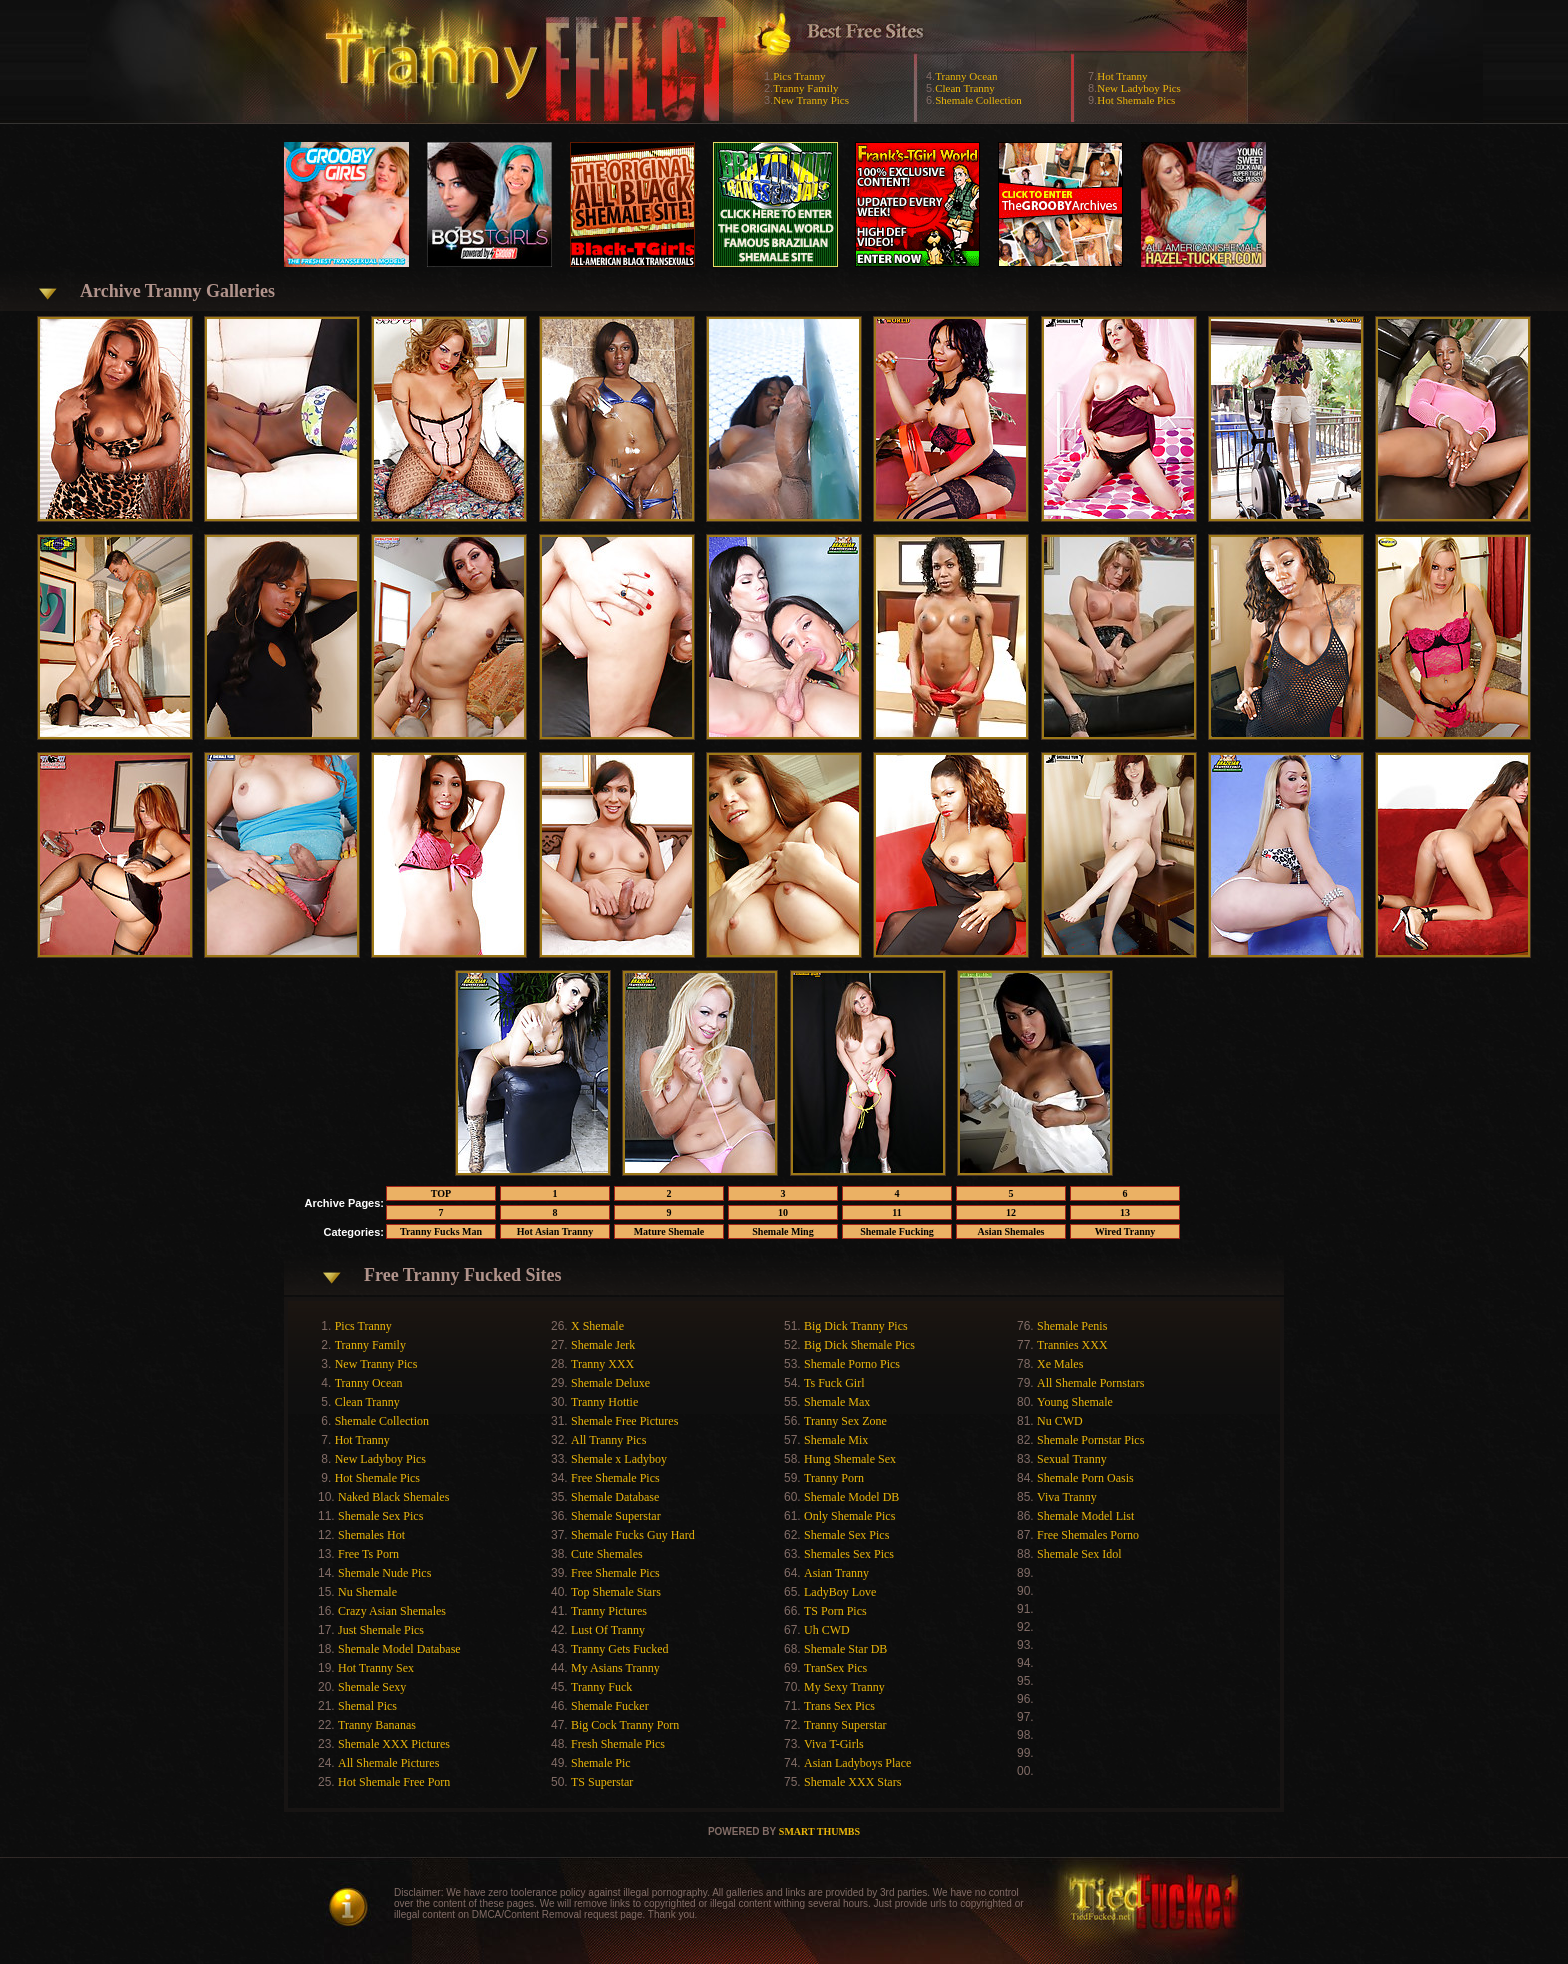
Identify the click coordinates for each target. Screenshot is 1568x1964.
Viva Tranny (1067, 1497)
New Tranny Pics (811, 100)
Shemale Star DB (845, 1649)
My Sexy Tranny (844, 1687)
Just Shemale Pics (381, 1630)
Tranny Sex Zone (845, 1421)
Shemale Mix (836, 1440)
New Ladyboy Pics (1139, 88)
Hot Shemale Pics (1136, 100)
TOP (441, 1193)
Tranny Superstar (845, 1725)
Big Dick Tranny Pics (856, 1326)
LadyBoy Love (840, 1592)
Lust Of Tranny (608, 1630)
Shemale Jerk (603, 1345)
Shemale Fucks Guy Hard (633, 1535)
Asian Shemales (1011, 1231)
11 (896, 1212)
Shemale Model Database (399, 1649)
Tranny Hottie (604, 1402)
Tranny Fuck (601, 1687)
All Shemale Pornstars (1090, 1383)
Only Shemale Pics (849, 1516)
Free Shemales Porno (1088, 1535)
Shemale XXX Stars (852, 1782)
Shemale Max (837, 1402)
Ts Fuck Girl (834, 1383)
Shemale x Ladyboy (619, 1459)
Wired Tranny (1125, 1231)
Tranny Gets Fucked (620, 1649)
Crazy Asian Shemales (392, 1611)
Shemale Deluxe (610, 1383)
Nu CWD (1060, 1421)
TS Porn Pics (835, 1611)
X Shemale (597, 1326)
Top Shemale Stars (616, 1592)
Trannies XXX (1072, 1345)
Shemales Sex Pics (849, 1554)
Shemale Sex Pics (380, 1516)
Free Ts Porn (368, 1554)
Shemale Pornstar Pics (1090, 1440)
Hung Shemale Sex (850, 1459)
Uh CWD (827, 1630)
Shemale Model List (1085, 1516)
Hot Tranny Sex (376, 1668)
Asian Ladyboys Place (857, 1763)
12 (1011, 1212)
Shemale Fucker (610, 1706)
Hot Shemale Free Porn (394, 1782)
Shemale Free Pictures (624, 1421)
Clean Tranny (965, 88)
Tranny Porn (834, 1478)
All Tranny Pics (608, 1440)
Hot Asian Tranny (555, 1231)
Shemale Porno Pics (852, 1364)
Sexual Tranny (1072, 1459)
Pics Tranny (799, 76)
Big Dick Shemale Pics (859, 1345)
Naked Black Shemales (393, 1497)
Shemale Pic (601, 1763)
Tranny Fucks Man (441, 1231)
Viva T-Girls (834, 1744)
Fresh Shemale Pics (618, 1744)
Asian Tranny (836, 1573)
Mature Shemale (669, 1231)
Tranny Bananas (377, 1725)
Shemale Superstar (616, 1516)
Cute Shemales (607, 1554)
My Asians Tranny (615, 1668)
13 (1125, 1212)
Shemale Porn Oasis (1085, 1478)
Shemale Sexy (372, 1687)
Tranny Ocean (966, 76)
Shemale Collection (978, 100)
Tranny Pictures (609, 1611)
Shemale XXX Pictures (394, 1744)
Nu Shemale (367, 1592)
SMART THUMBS (819, 1831)
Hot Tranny (1122, 76)
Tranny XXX (602, 1364)
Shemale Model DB (851, 1497)
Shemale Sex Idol (1079, 1554)
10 (783, 1212)
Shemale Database (615, 1497)
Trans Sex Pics (839, 1706)
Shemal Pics (367, 1706)
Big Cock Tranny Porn (625, 1725)
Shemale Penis (1072, 1326)
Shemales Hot (371, 1535)
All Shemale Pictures (388, 1763)
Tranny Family (805, 88)
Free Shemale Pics (615, 1478)
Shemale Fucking (897, 1231)
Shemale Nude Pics (384, 1573)
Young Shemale (1075, 1402)
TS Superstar (602, 1782)
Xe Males (1060, 1364)
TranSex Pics (835, 1668)
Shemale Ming (782, 1231)
